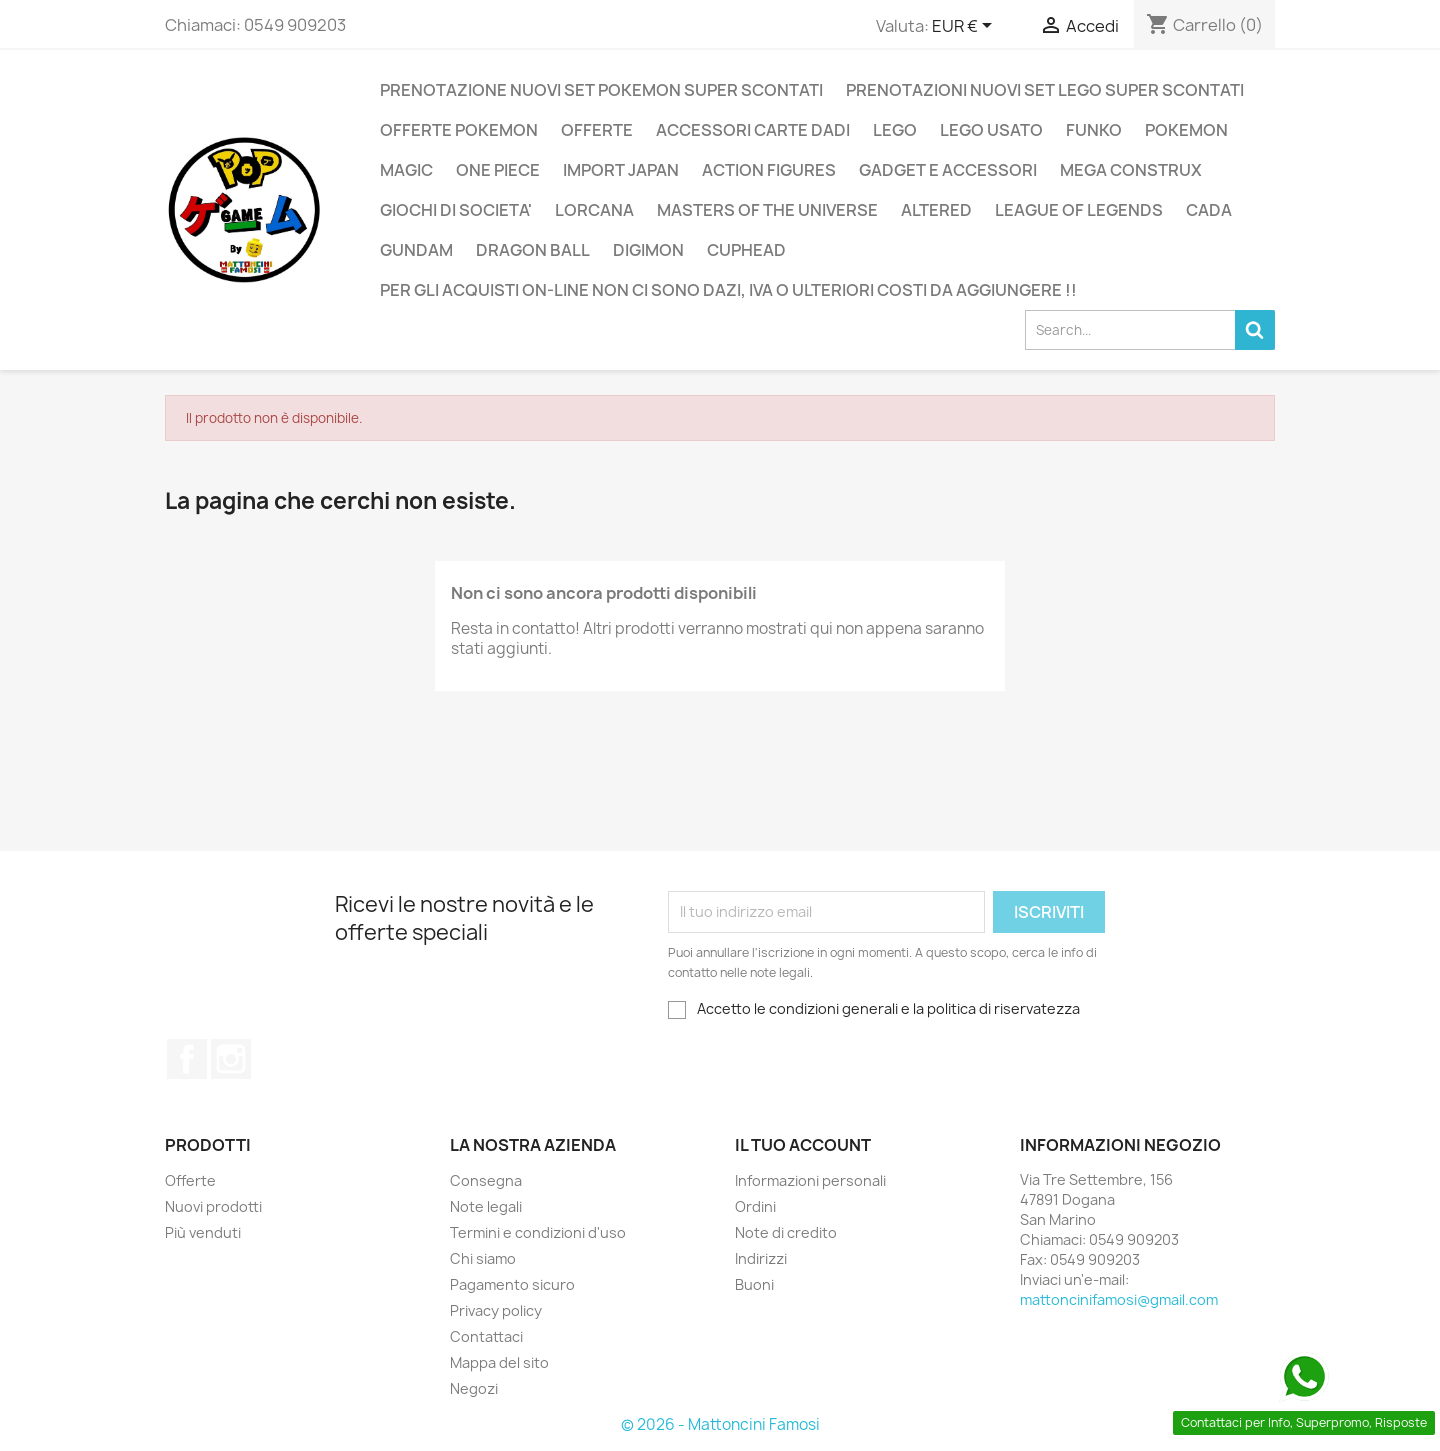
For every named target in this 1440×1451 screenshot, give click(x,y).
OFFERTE (597, 130)
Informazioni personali (810, 1180)
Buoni (754, 1284)
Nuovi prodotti (213, 1206)
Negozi (474, 1388)
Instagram (231, 1059)
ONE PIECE (498, 170)
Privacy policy (496, 1310)
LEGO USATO (991, 130)
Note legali (486, 1206)
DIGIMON (648, 250)
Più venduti (203, 1232)
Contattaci (486, 1336)
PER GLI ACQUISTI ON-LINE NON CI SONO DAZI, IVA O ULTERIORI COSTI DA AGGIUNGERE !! (728, 290)
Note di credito (786, 1232)
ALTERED (936, 210)
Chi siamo (483, 1258)
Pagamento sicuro (512, 1284)
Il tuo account (803, 1145)
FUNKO (1094, 130)
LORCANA (594, 210)
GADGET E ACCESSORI (948, 170)
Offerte (190, 1180)
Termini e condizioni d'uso (538, 1232)
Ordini (755, 1206)
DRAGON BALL (533, 250)
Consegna (486, 1180)
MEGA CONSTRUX (1131, 170)
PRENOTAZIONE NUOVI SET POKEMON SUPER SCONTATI (601, 90)
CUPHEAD (746, 250)
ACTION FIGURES (769, 170)
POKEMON (1186, 130)
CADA (1209, 210)
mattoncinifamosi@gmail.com (1119, 1299)
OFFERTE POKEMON (459, 130)
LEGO (895, 130)
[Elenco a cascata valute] (965, 27)
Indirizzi (761, 1258)
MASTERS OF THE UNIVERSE (767, 210)
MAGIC (406, 170)
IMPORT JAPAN (621, 170)
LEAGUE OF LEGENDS (1079, 210)
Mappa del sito (499, 1362)
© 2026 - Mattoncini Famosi (720, 1424)
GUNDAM (416, 250)
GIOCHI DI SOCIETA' (456, 210)
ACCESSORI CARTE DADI (753, 130)
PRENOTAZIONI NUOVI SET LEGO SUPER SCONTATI (1045, 90)
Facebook (187, 1059)
